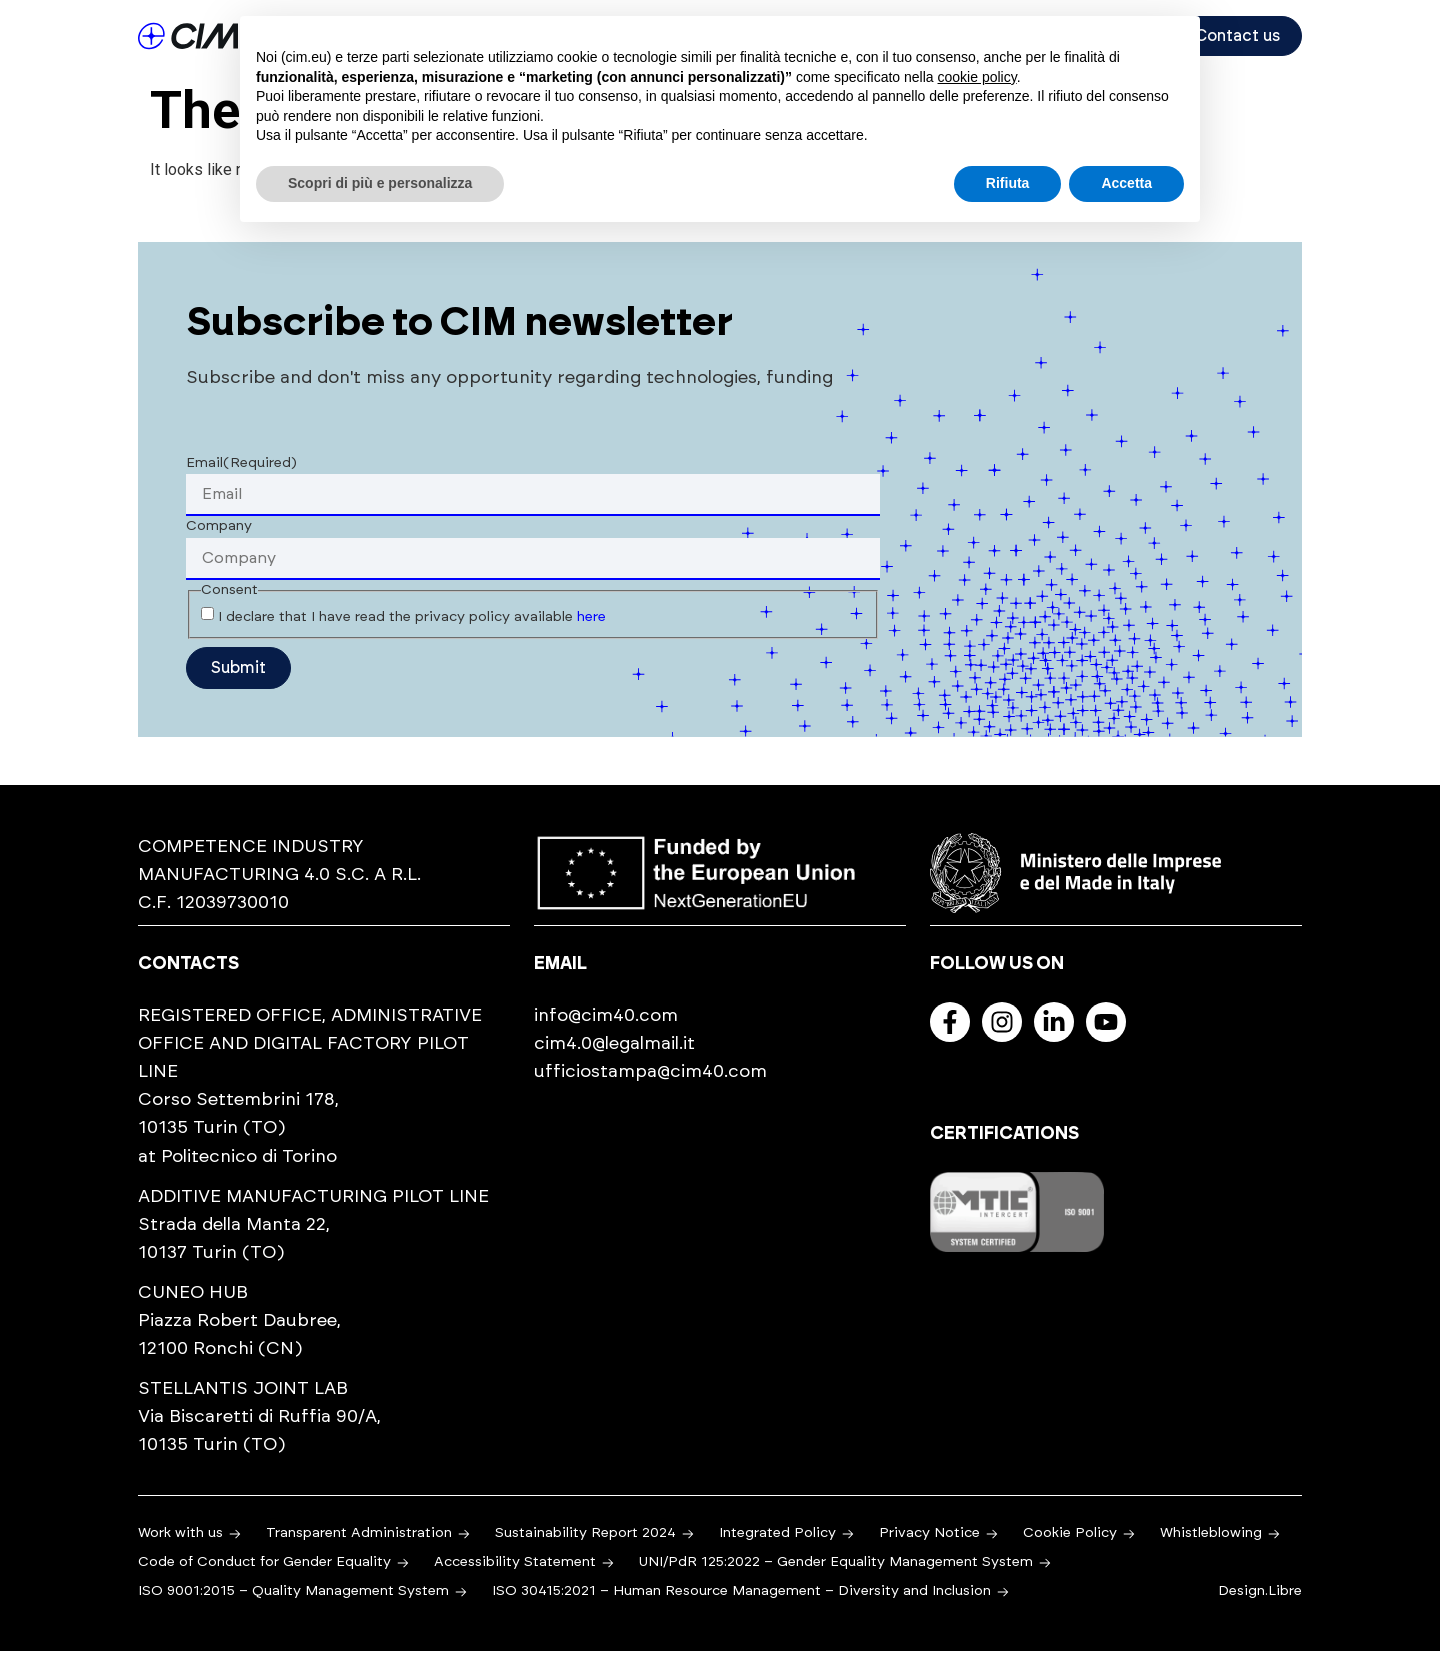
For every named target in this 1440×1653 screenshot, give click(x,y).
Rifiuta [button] (1008, 183)
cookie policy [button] (977, 77)
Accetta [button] (1126, 183)
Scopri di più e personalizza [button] (380, 183)
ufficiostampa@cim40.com (650, 1074)
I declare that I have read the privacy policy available (412, 619)
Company (219, 528)
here (591, 619)
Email (241, 465)
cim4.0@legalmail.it (614, 1046)
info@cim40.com (606, 1018)
